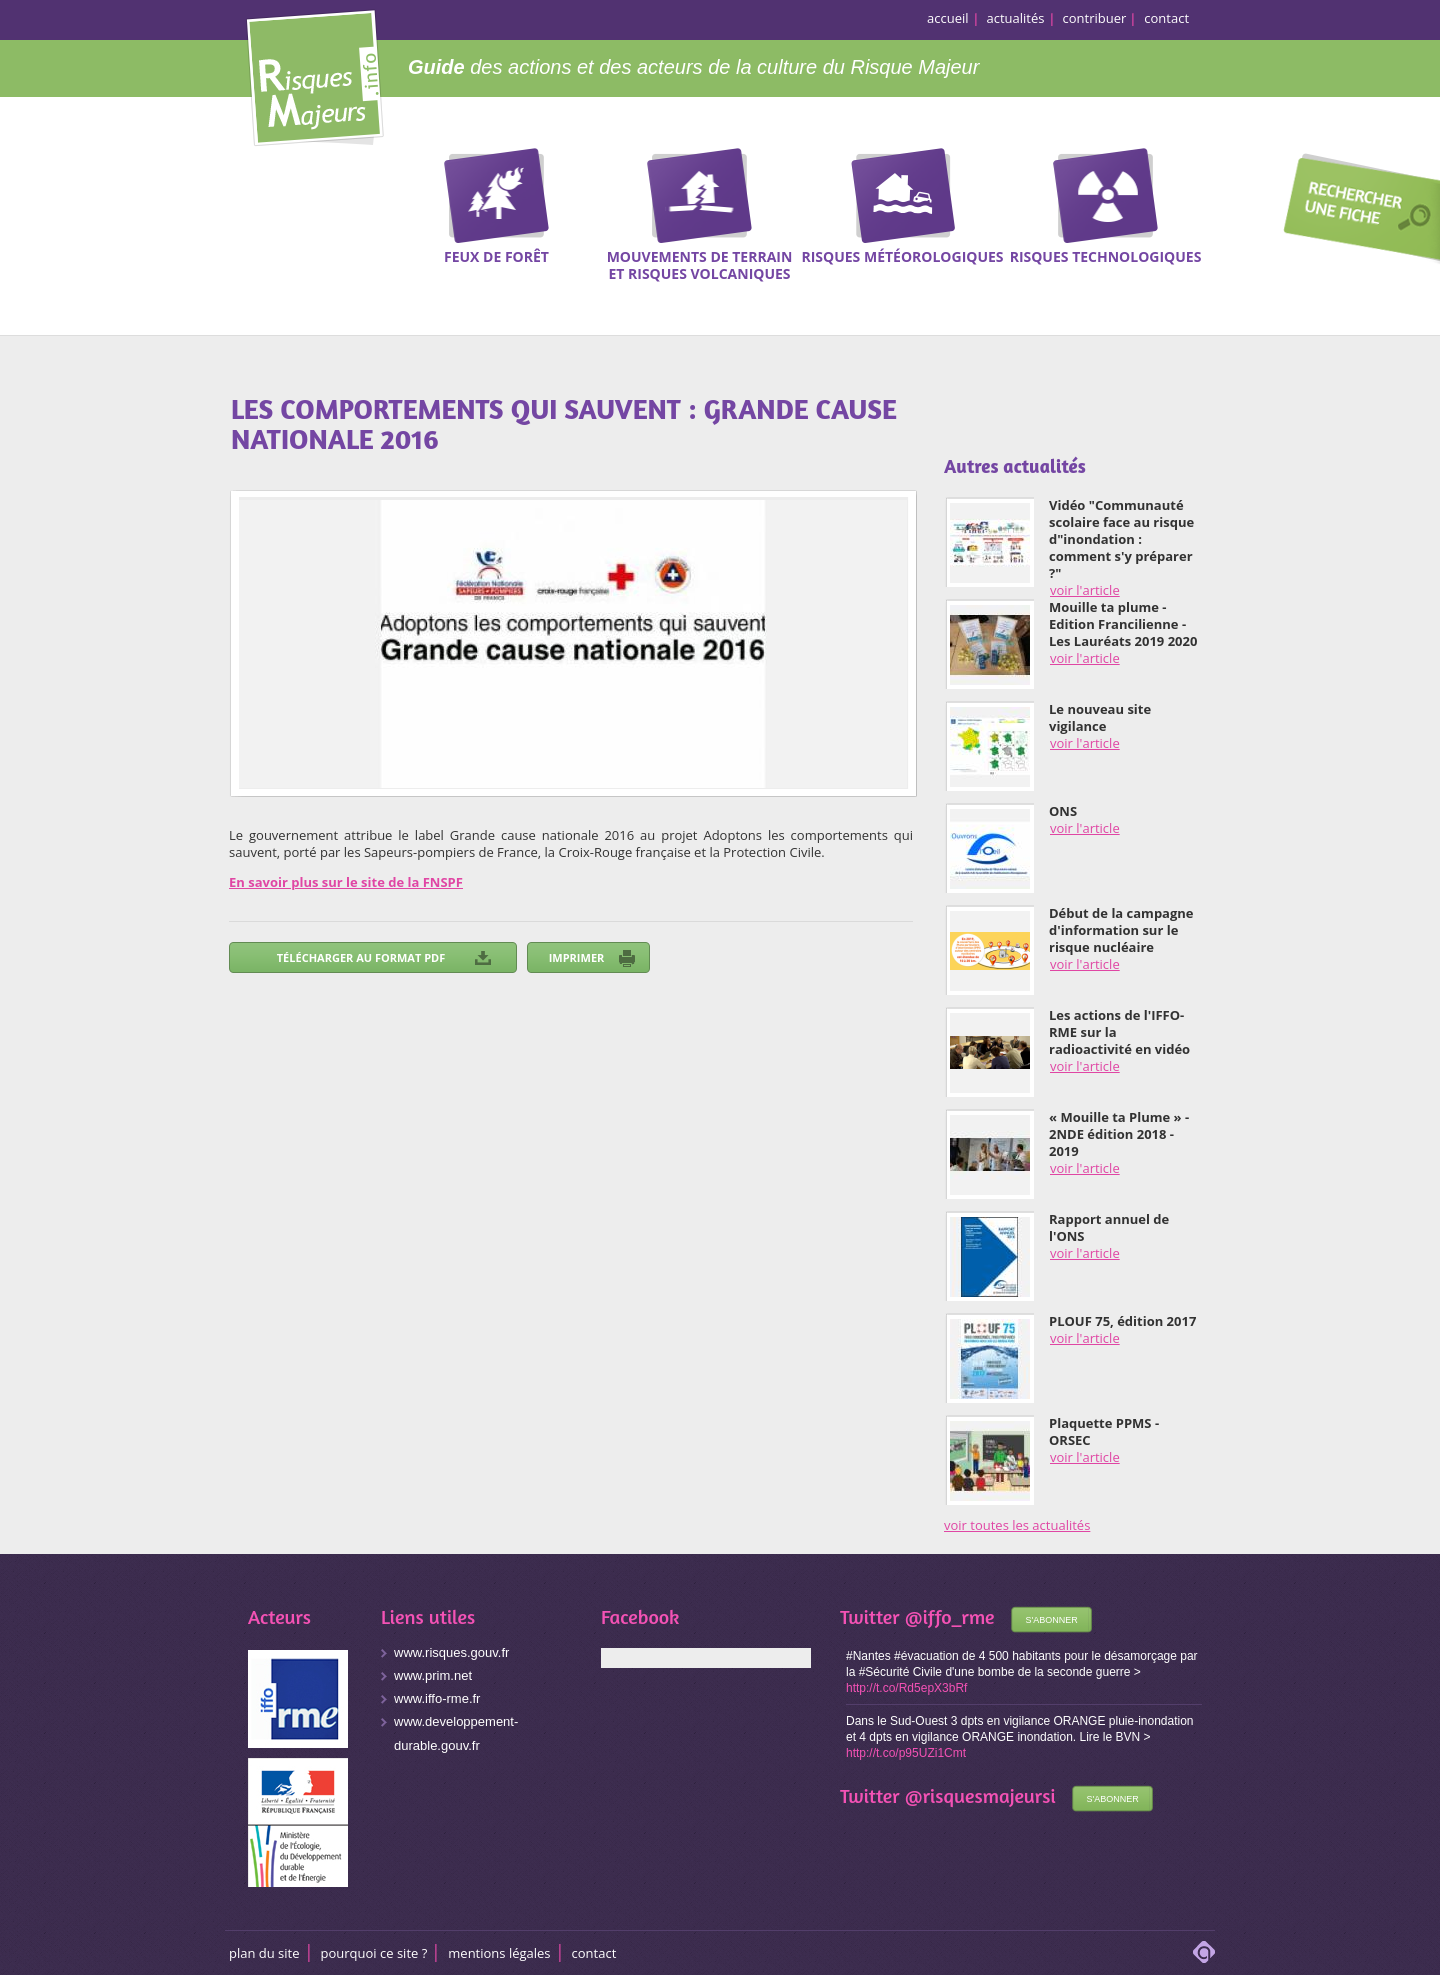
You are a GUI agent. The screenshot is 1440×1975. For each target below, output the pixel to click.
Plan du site (264, 1953)
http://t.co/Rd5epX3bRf (906, 1688)
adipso (1204, 1952)
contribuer (1095, 18)
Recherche (1355, 211)
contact (1166, 18)
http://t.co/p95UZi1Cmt (906, 1753)
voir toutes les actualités (1017, 1525)
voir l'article (1085, 590)
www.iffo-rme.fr (437, 1698)
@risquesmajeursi (980, 1795)
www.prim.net (433, 1675)
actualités (1016, 18)
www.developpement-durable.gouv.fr (456, 1733)
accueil (948, 18)
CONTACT (594, 1953)
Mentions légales (499, 1953)
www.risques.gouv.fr (451, 1652)
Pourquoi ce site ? (374, 1953)
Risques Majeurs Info (314, 74)
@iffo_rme (950, 1616)
